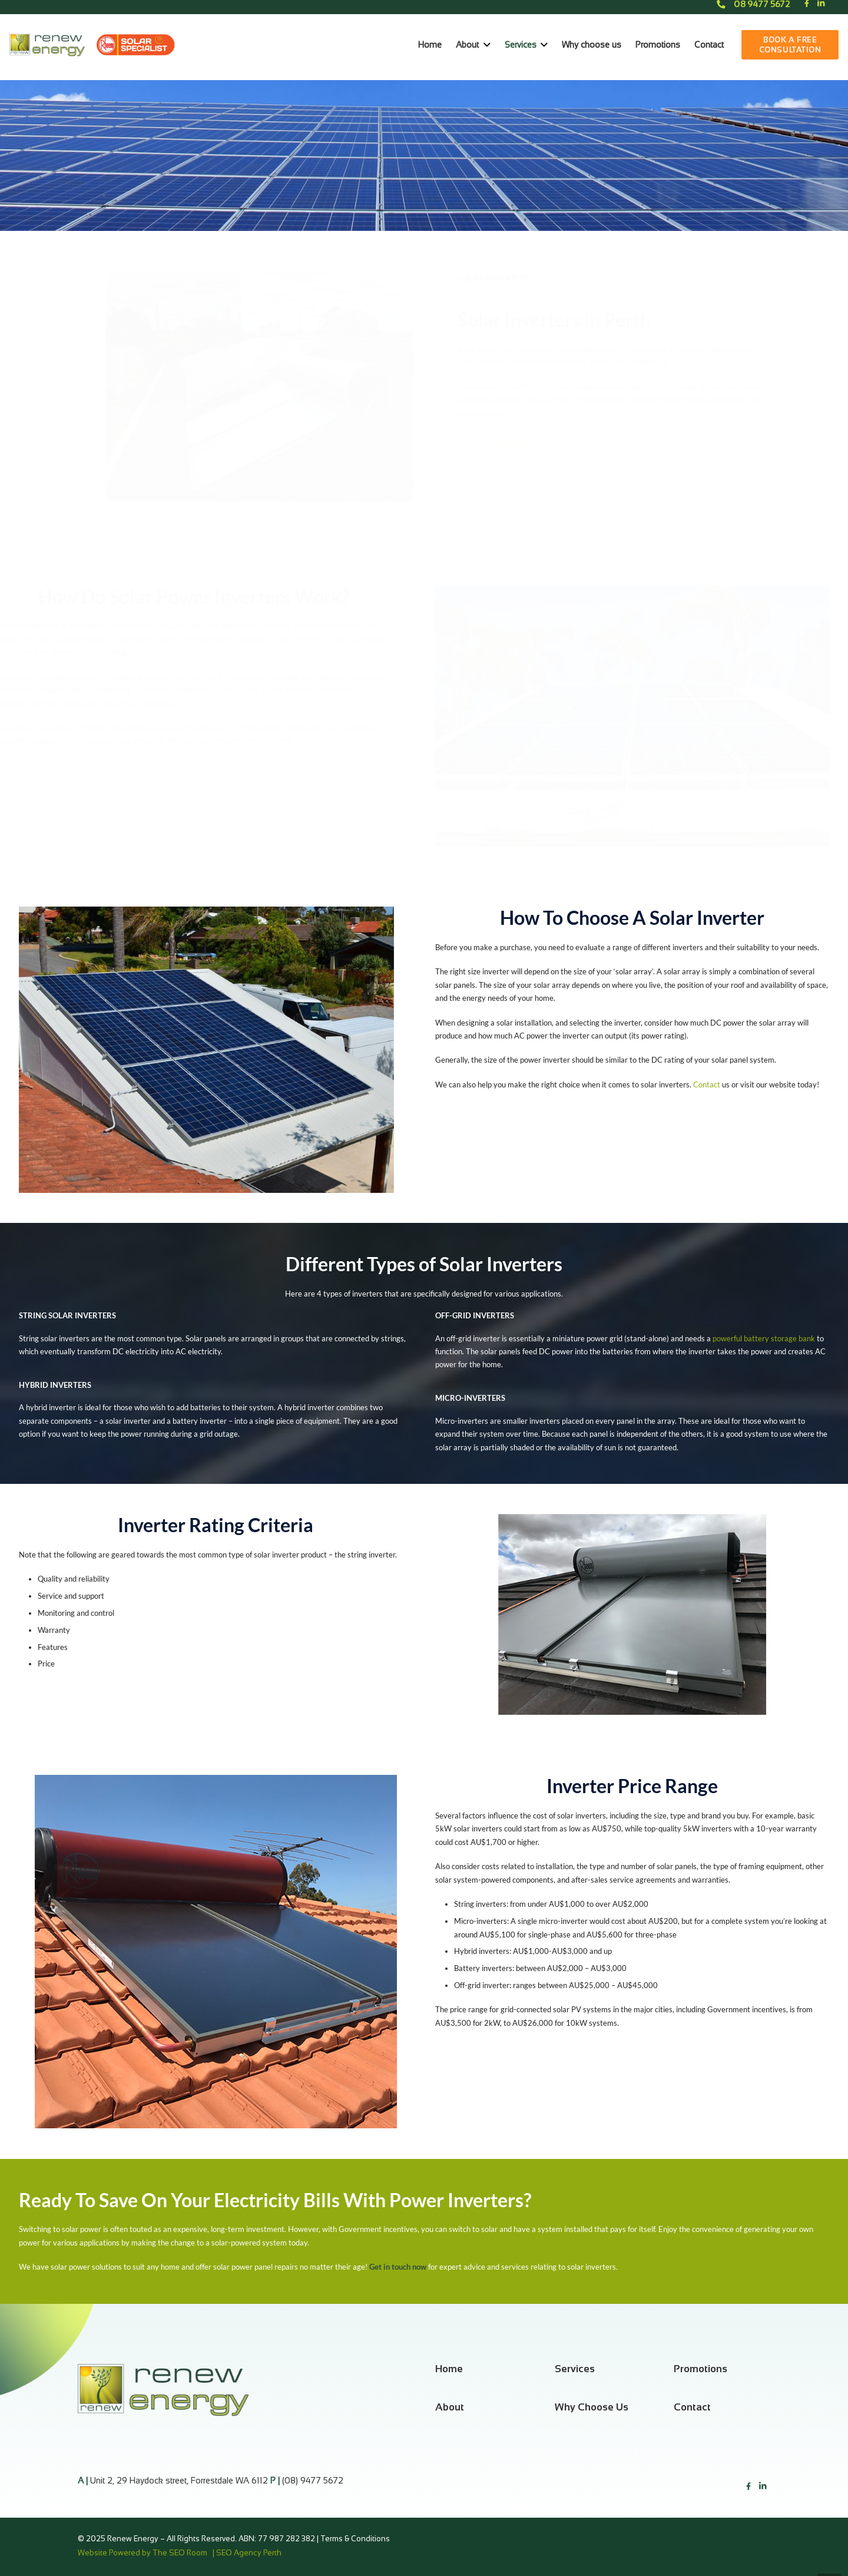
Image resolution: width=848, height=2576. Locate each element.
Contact (707, 1084)
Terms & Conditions (356, 2538)
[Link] (47, 45)
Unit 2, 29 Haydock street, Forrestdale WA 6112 (179, 2480)
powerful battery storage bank (764, 1338)
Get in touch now (397, 2266)
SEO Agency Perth (248, 2552)
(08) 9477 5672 (312, 2480)
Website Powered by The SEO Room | (147, 2552)
